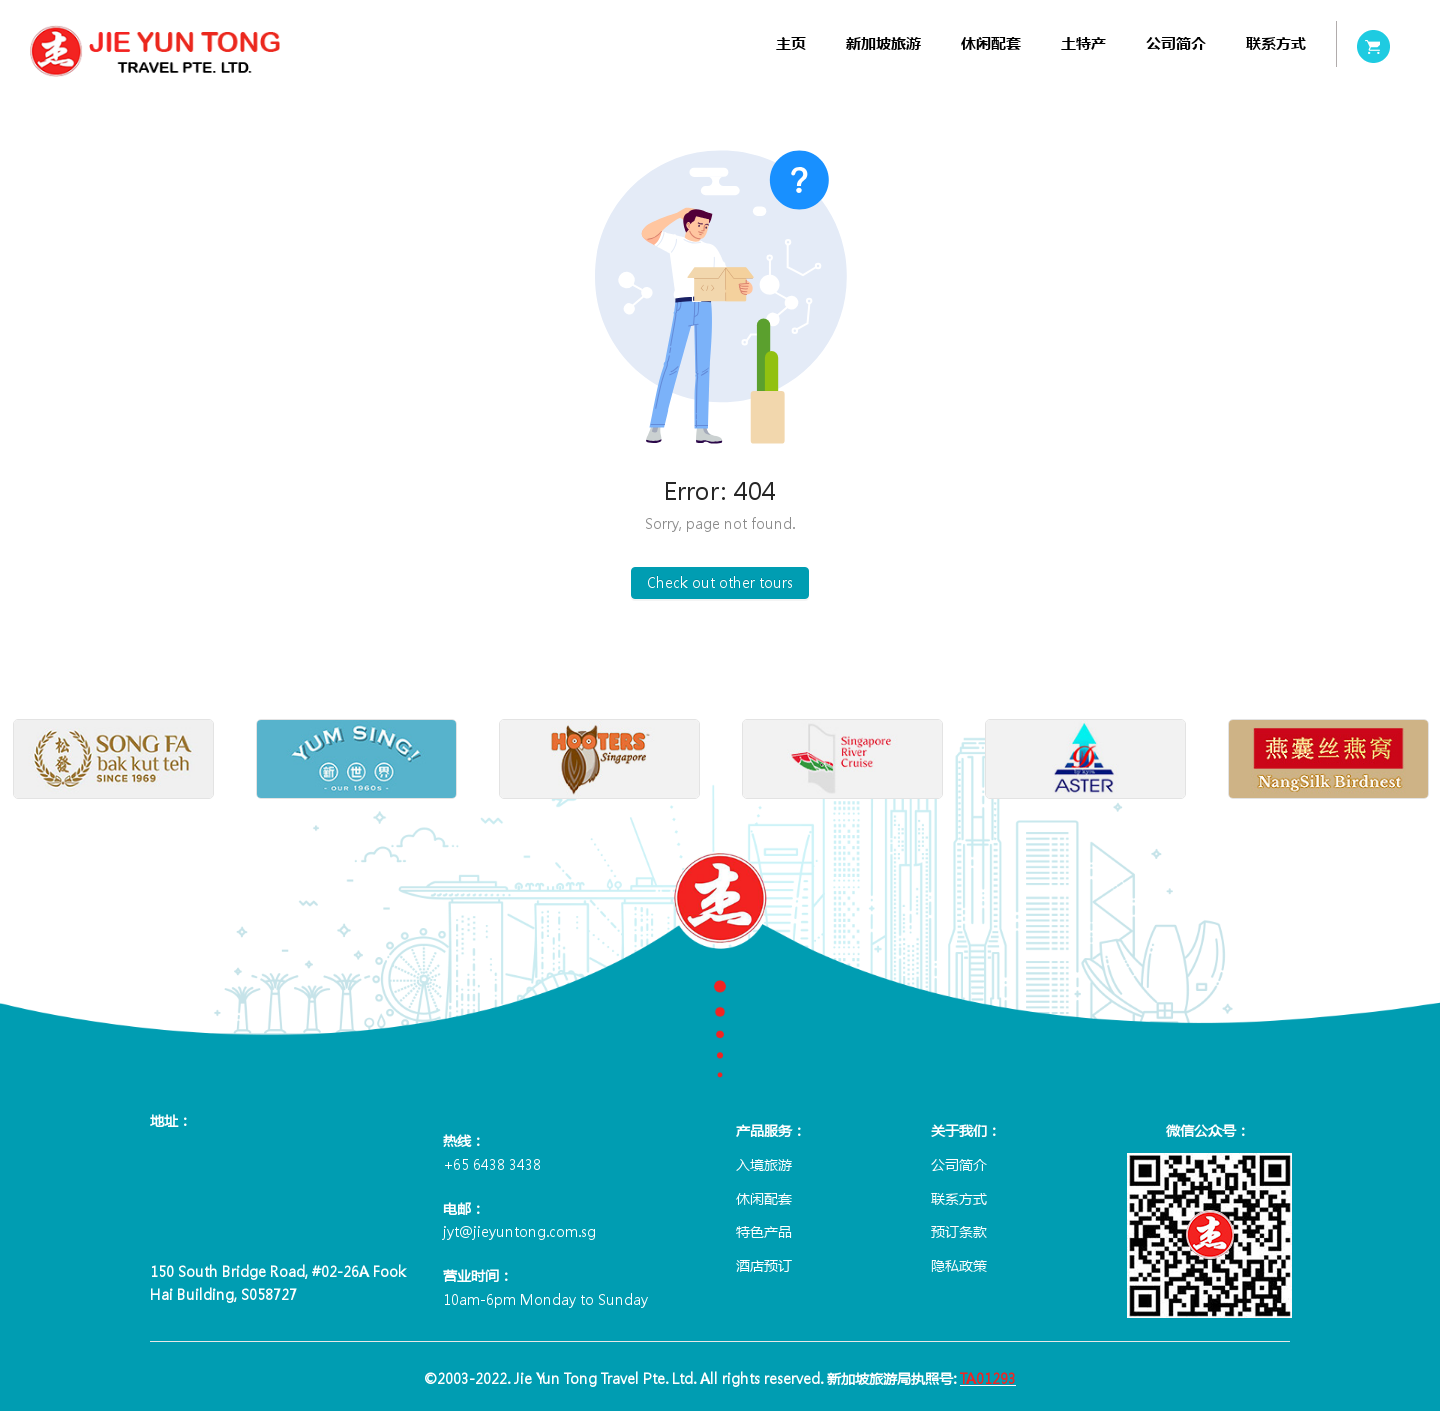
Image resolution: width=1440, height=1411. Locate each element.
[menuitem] (791, 43)
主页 (791, 43)
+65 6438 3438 (492, 1164)
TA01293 (988, 1378)
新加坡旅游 (883, 43)
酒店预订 (764, 1265)
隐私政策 (959, 1265)
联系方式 (1276, 43)
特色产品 (764, 1231)
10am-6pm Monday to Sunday (545, 1299)
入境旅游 (764, 1164)
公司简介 (1176, 43)
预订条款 (959, 1231)
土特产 (1083, 43)
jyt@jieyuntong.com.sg (519, 1231)
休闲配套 (991, 43)
